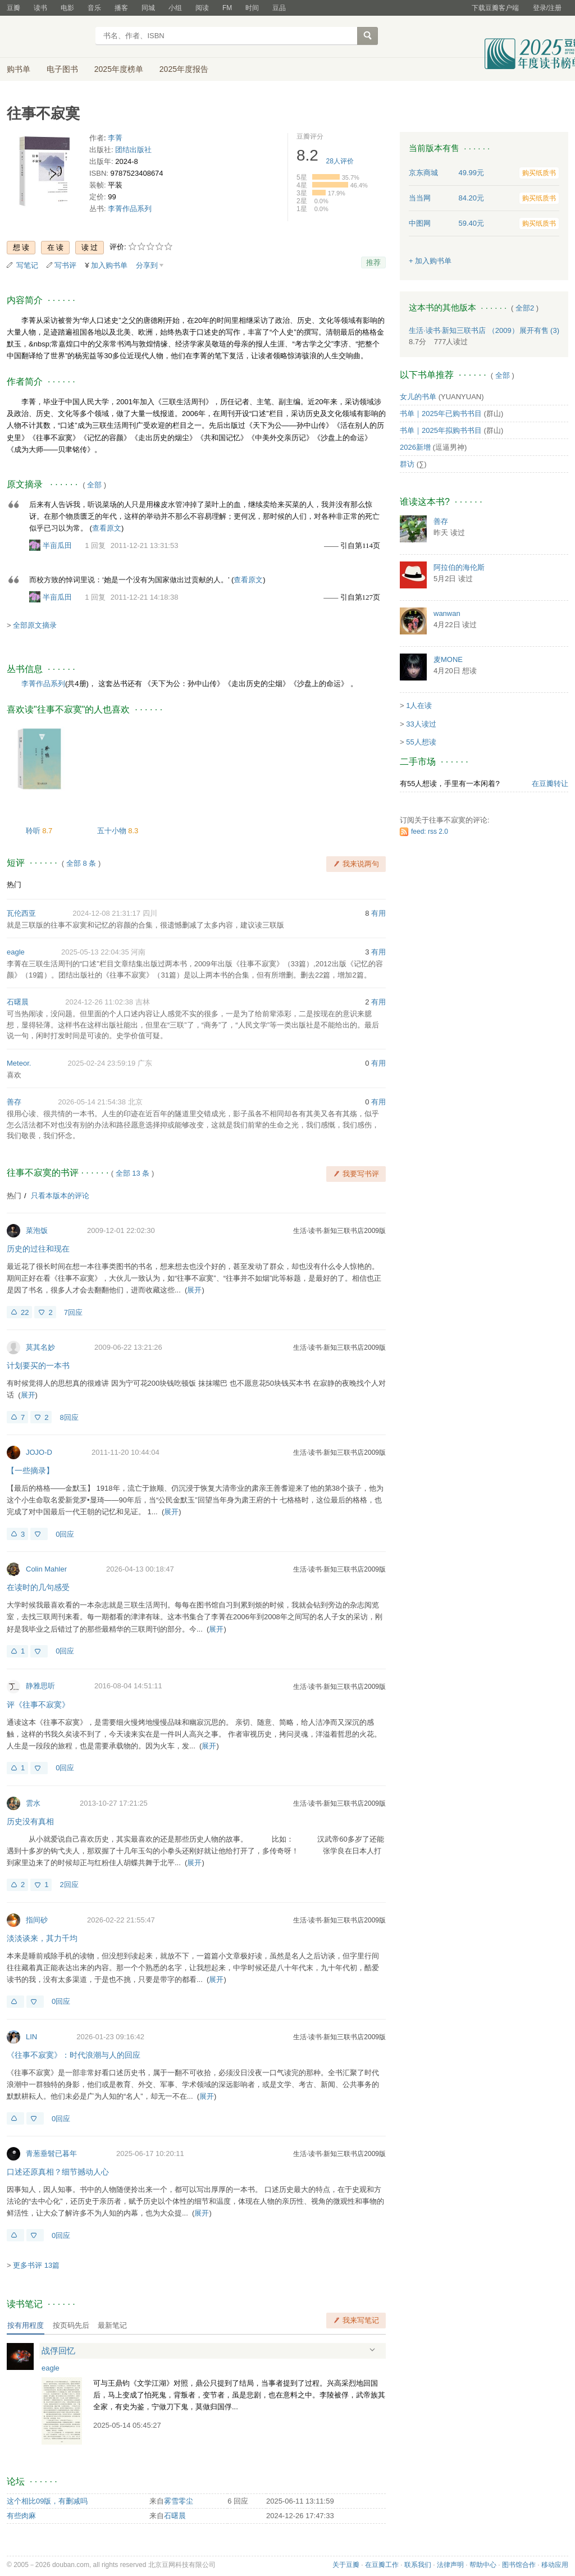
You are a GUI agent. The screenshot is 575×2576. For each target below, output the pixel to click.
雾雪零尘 (178, 2501)
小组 (175, 8)
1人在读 (419, 705)
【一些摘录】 (30, 1470)
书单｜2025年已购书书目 (441, 413)
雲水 (33, 1803)
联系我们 (417, 2565)
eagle (16, 952)
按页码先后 (71, 2325)
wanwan (446, 613)
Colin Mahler (46, 1569)
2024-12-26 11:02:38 (99, 1002)
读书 (40, 8)
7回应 (73, 1312)
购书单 (18, 69)
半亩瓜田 (57, 545)
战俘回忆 (58, 2350)
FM (227, 8)
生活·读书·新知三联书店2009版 (339, 1231)
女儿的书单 (418, 396)
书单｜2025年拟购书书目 (441, 430)
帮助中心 (482, 2565)
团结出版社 (133, 149)
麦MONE (448, 659)
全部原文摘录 (35, 625)
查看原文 (106, 528)
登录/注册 (547, 8)
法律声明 (450, 2565)
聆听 (34, 830)
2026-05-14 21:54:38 (92, 1102)
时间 (252, 8)
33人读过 (421, 724)
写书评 (65, 265)
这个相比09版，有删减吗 (47, 2501)
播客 (121, 8)
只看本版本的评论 (60, 1195)
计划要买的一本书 (38, 1365)
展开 (194, 1290)
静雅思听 (40, 1686)
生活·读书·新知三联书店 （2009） (464, 330)
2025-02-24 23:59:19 (102, 1063)
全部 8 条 (81, 863)
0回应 (65, 1534)
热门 (14, 884)
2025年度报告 (183, 69)
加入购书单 (109, 265)
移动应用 (554, 2565)
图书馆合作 (519, 2565)
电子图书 (62, 69)
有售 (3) (539, 330)
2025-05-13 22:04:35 (95, 952)
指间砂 (37, 1920)
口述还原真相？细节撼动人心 (58, 2171)
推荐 (373, 262)
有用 (378, 913)
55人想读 (421, 742)
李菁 (115, 138)
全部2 (524, 308)
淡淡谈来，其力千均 (42, 1938)
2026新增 (415, 447)
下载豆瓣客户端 (495, 8)
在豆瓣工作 (382, 2565)
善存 (14, 1102)
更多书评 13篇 (36, 2265)
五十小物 (113, 830)
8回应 (69, 1417)
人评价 (340, 161)
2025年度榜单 (118, 69)
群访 (407, 464)
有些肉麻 (21, 2515)
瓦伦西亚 (21, 913)
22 (25, 1312)
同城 (148, 8)
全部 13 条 (133, 1173)
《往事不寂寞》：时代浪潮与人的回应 (73, 2054)
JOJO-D (39, 1452)
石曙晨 (18, 1002)
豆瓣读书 (47, 37)
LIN (31, 2037)
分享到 (147, 265)
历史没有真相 (30, 1821)
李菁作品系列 (130, 208)
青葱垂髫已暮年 (51, 2153)
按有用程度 (25, 2325)
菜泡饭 (37, 1230)
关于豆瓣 (345, 2565)
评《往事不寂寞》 (38, 1704)
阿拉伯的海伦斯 (459, 567)
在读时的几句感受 (38, 1587)
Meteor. (19, 1063)
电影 (67, 8)
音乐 (94, 8)
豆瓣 (13, 8)
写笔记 (27, 265)
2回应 (69, 1884)
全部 (94, 485)
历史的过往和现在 (38, 1248)
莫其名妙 (40, 1347)
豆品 (279, 8)
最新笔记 (112, 2325)
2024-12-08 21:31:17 (106, 913)
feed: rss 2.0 (429, 831)
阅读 (202, 8)
